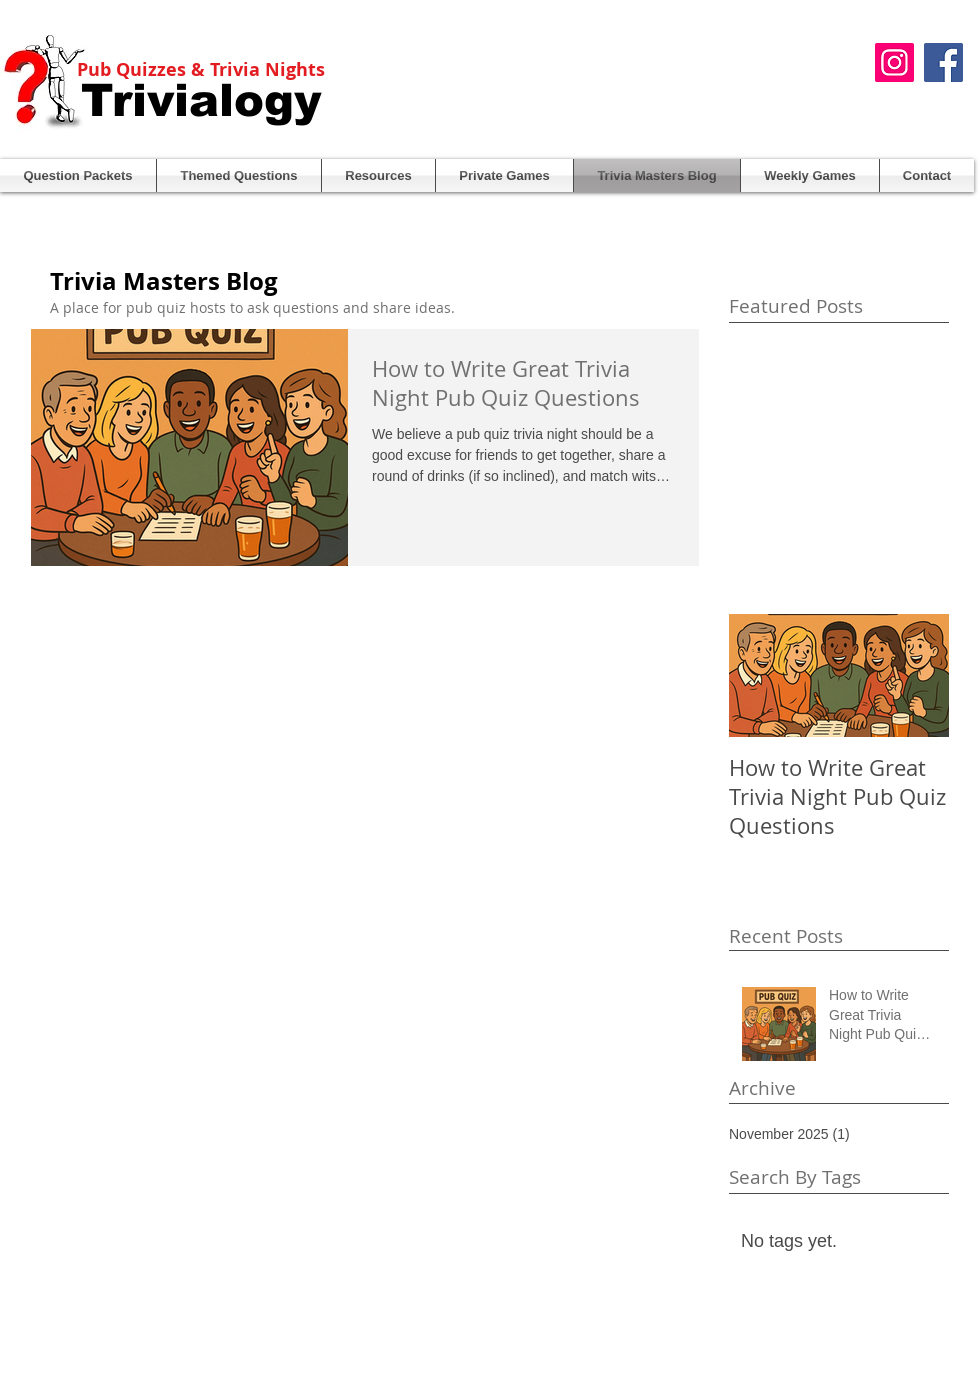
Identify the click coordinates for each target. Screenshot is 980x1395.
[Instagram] (894, 62)
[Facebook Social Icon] (943, 62)
